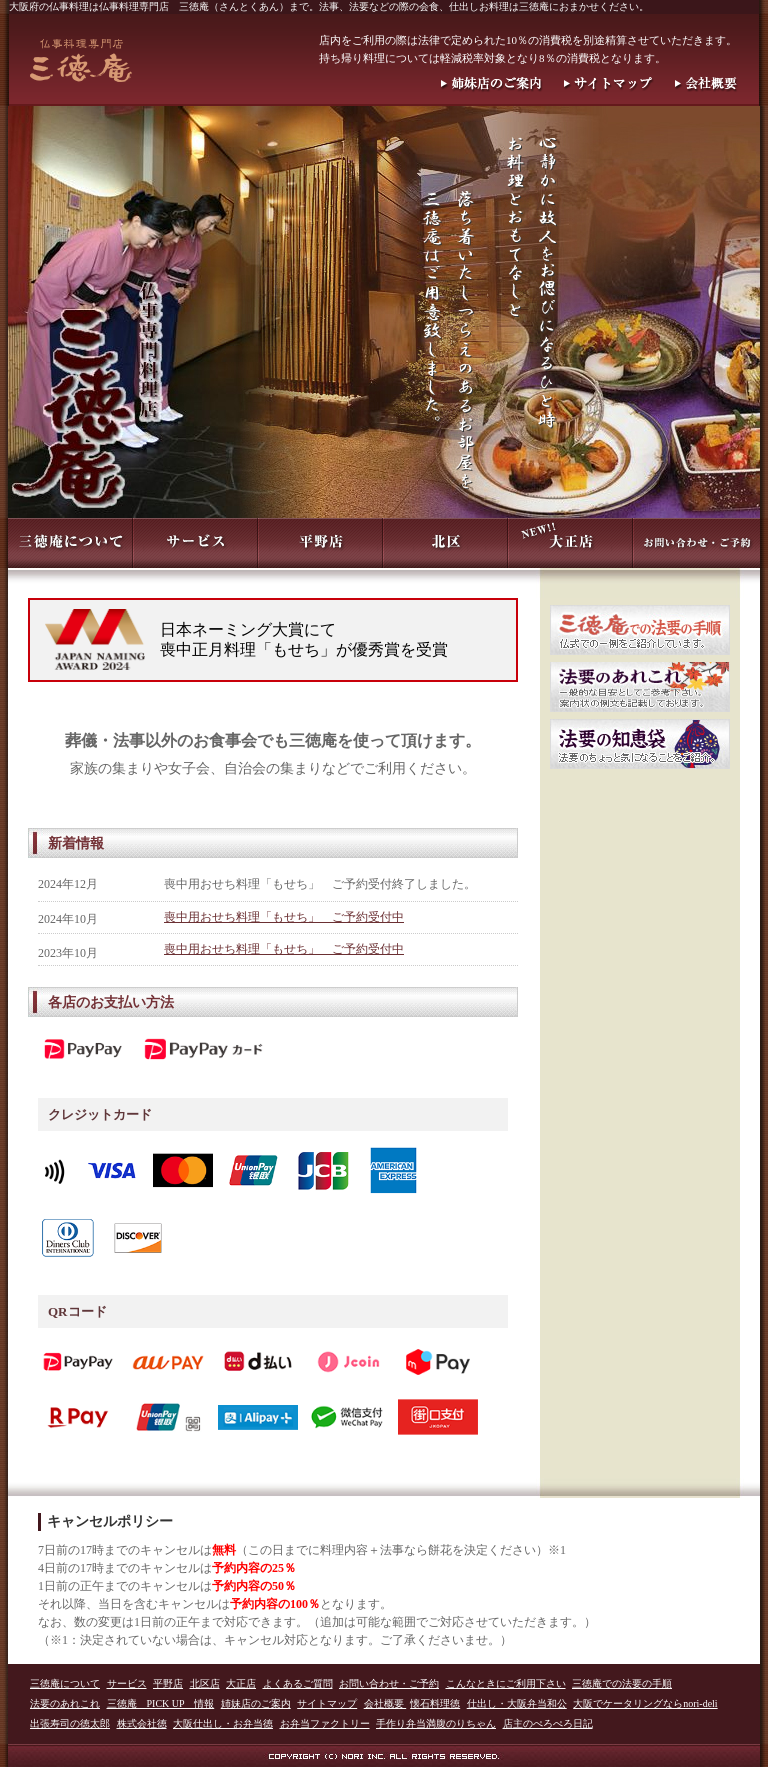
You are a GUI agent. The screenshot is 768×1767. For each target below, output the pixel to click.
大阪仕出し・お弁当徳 (223, 1723)
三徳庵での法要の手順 (622, 1683)
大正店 (241, 1683)
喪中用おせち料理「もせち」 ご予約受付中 (284, 917)
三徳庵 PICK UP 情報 (161, 1703)
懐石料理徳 (435, 1703)
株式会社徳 (142, 1723)
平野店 (168, 1683)
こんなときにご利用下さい (506, 1683)
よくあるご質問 (298, 1683)
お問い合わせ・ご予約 (389, 1683)
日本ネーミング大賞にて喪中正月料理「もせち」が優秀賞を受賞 (304, 639)
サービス (127, 1683)
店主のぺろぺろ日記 (548, 1723)
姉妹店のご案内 (256, 1703)
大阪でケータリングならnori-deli (645, 1703)
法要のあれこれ (65, 1703)
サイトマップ (327, 1703)
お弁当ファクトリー (325, 1723)
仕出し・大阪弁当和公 (517, 1703)
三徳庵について (65, 1683)
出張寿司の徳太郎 (70, 1723)
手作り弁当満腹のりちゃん (436, 1723)
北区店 (205, 1683)
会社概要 (385, 1703)
